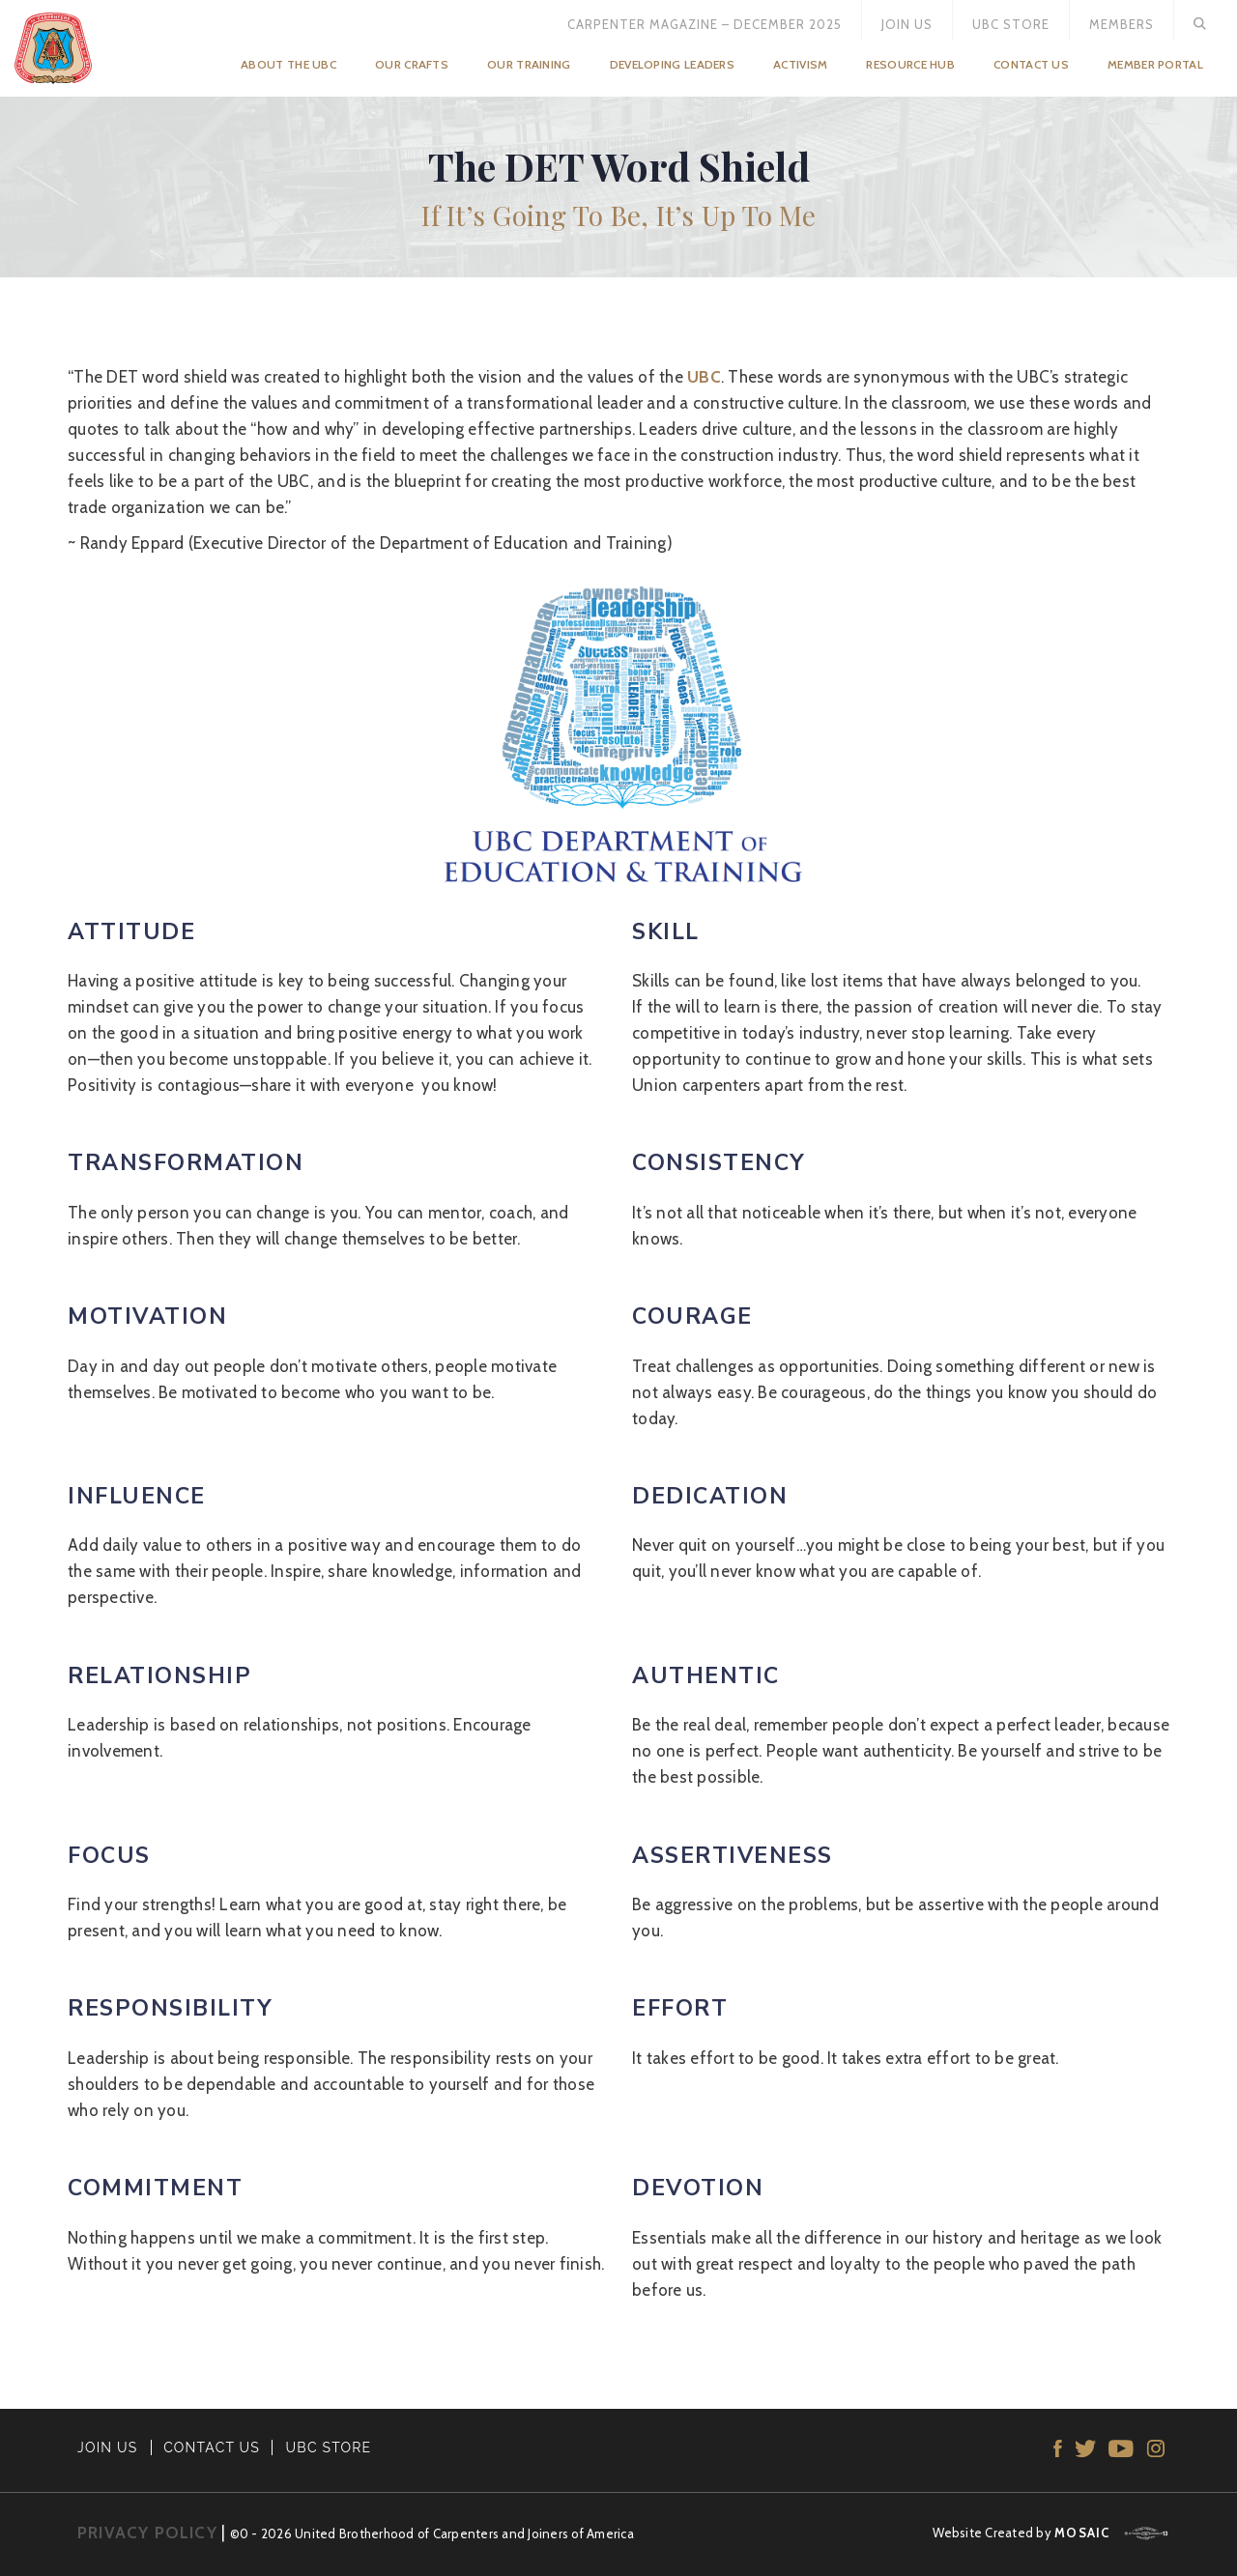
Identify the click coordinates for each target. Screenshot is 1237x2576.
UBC (704, 376)
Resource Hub (910, 64)
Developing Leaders (672, 64)
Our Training (529, 64)
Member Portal (1155, 64)
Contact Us (1031, 64)
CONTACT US (211, 2447)
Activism (800, 64)
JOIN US (107, 2447)
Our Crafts (411, 64)
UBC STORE (329, 2447)
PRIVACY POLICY (147, 2532)
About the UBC (288, 64)
